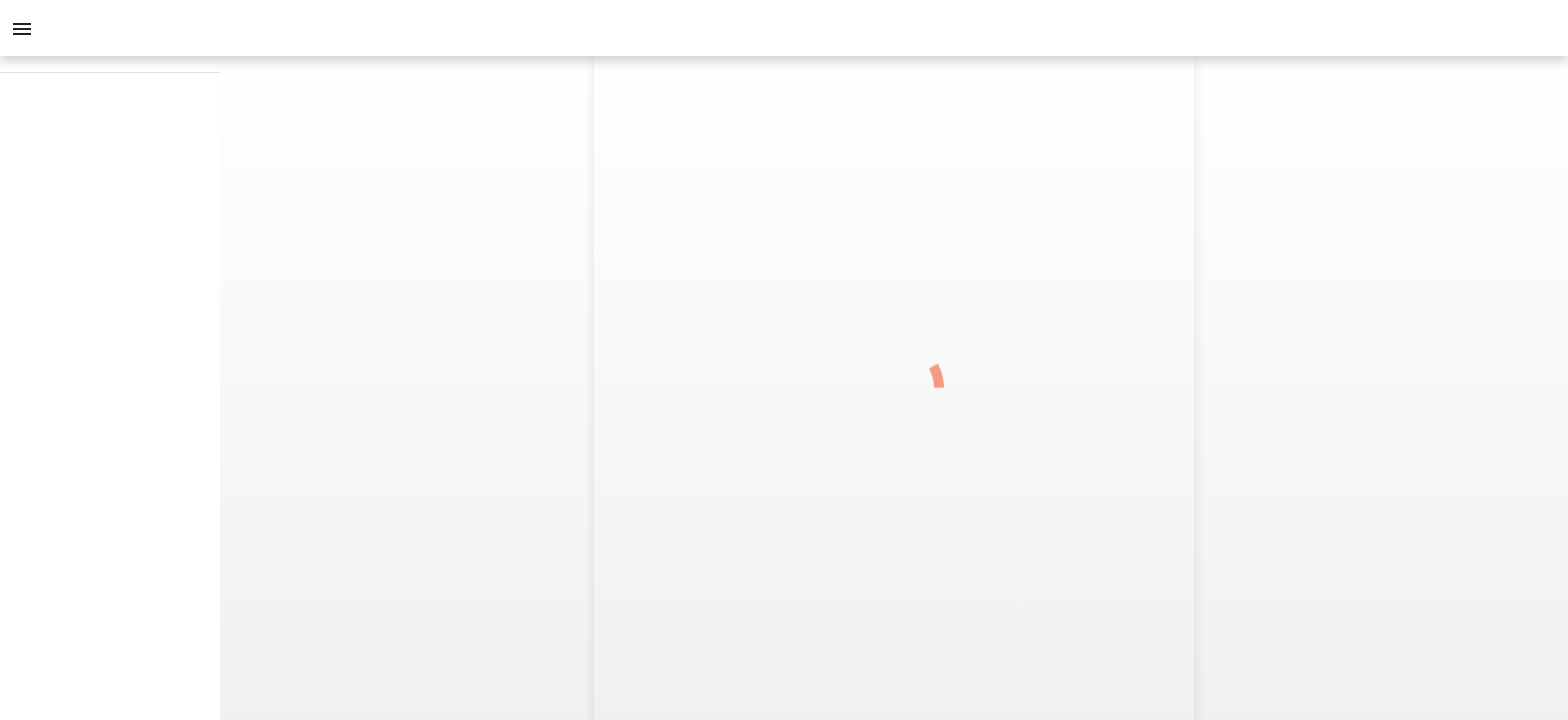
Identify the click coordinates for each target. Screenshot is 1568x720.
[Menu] (22, 28)
